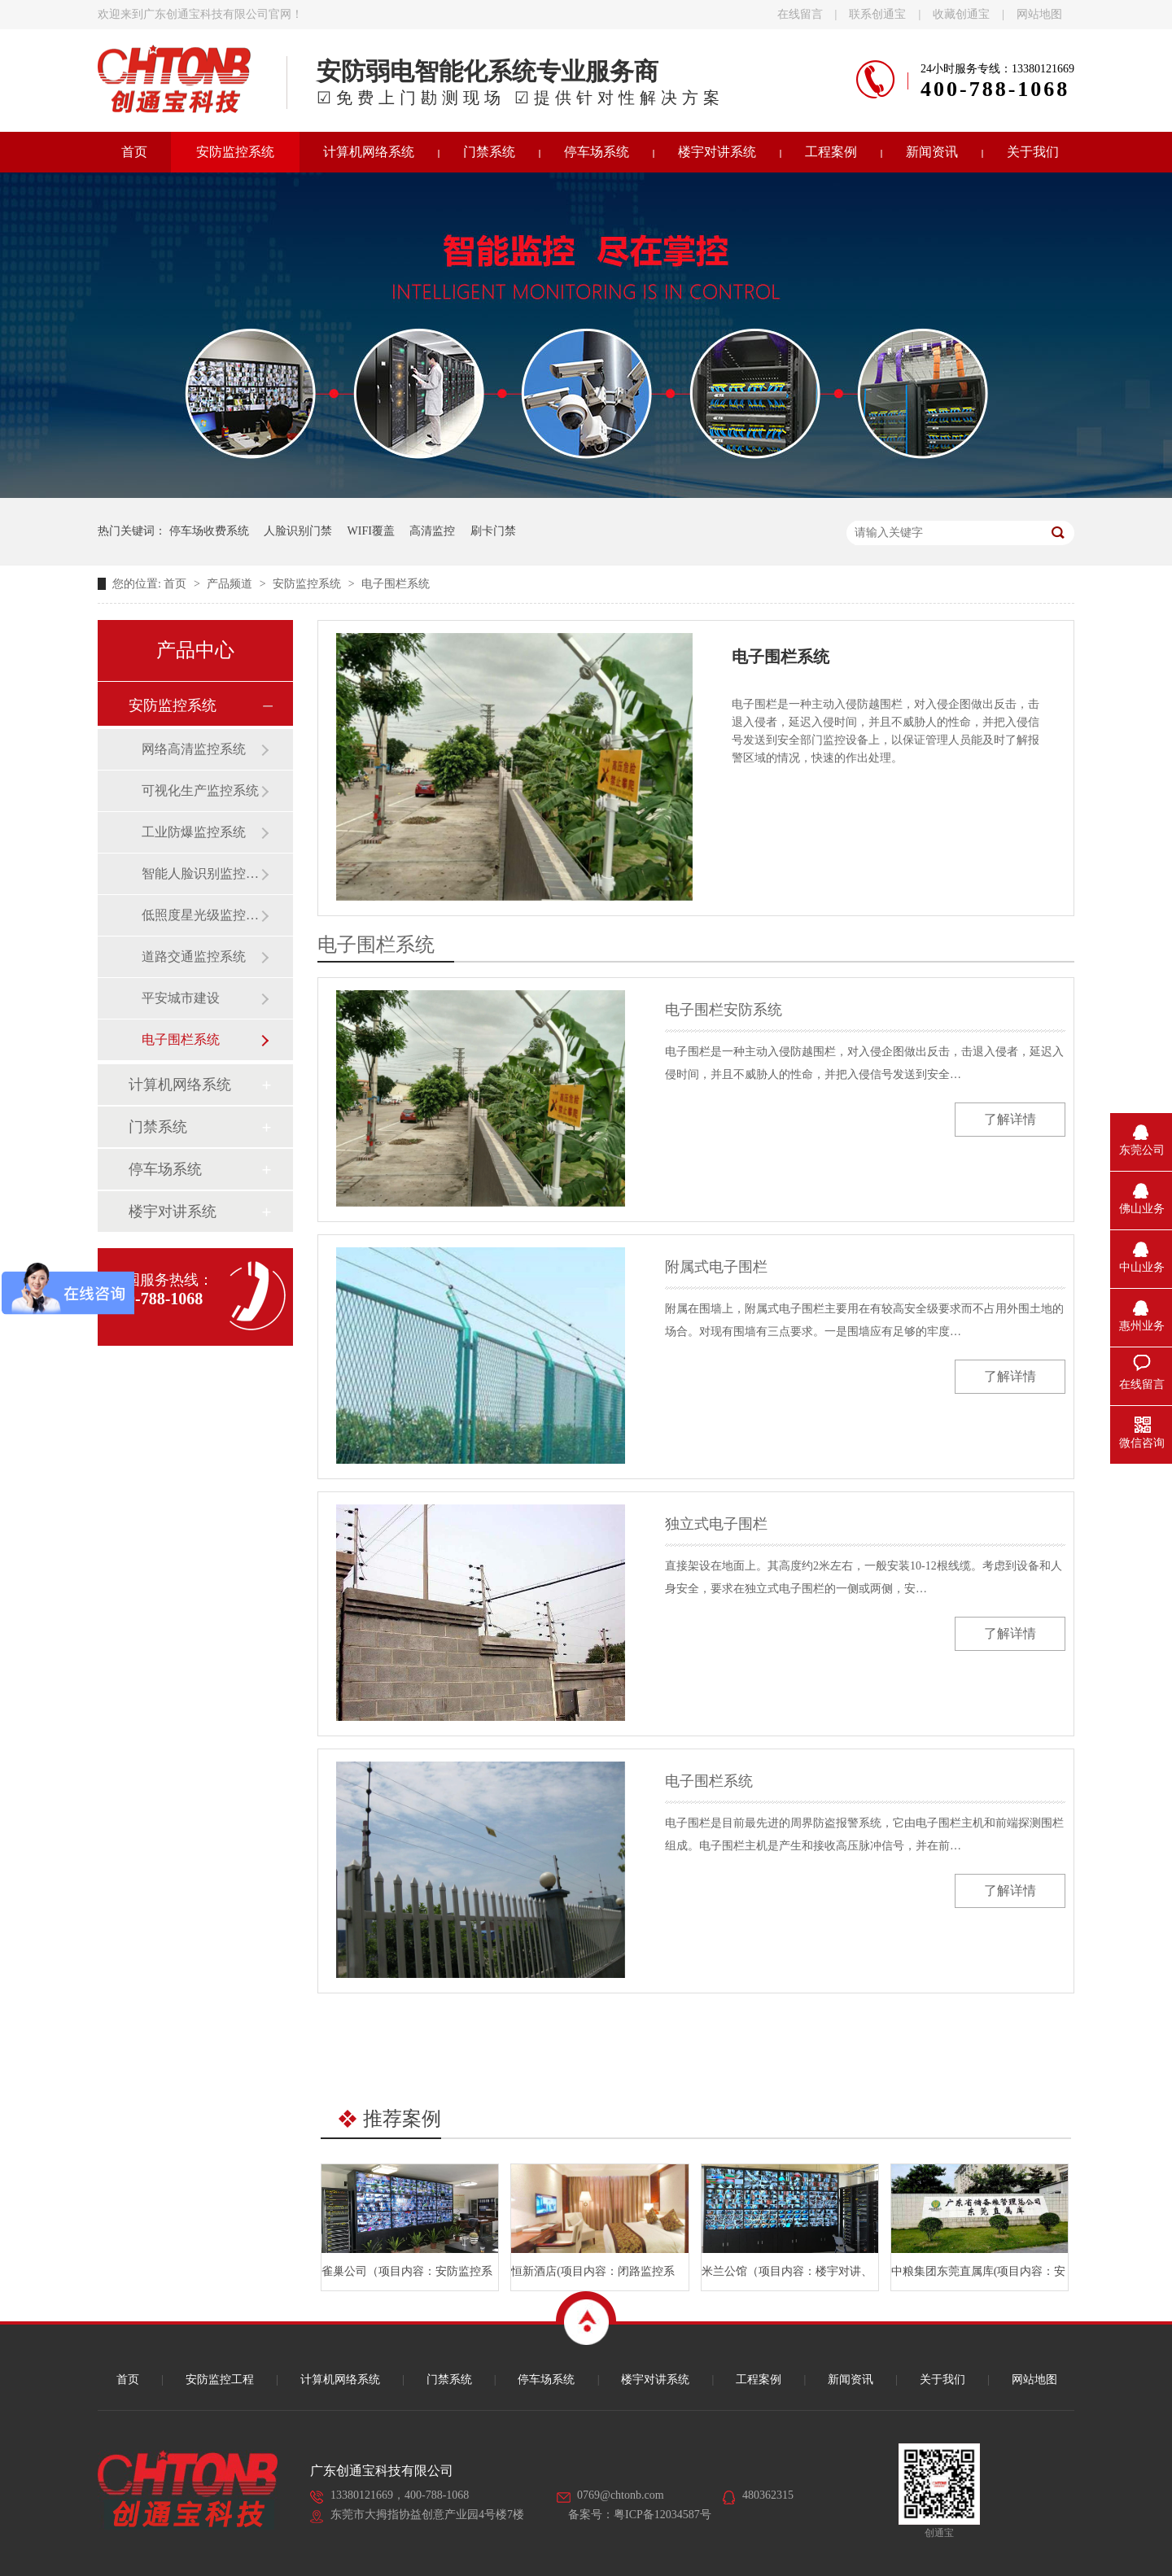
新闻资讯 (932, 152)
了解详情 (1010, 1119)
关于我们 (1033, 152)
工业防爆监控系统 (194, 832)
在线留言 (800, 14)
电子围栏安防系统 (723, 1010)
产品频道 (231, 584)
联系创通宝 (877, 14)
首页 (134, 152)
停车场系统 (596, 152)
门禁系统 (489, 152)
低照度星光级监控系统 (201, 915)
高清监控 (432, 531)
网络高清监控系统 (194, 749)
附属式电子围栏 (716, 1267)
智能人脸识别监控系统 (201, 873)
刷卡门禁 (493, 531)
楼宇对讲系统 (717, 152)
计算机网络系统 (368, 152)
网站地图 (1039, 14)
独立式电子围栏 (716, 1524)
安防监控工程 (220, 2379)
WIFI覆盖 (371, 531)
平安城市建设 (181, 998)
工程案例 (831, 152)
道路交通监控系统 (194, 956)
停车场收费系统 (209, 531)
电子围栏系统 (395, 584)
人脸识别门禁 (298, 531)
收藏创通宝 (961, 14)
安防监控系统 (235, 152)
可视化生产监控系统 (200, 790)
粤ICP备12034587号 (662, 2514)
